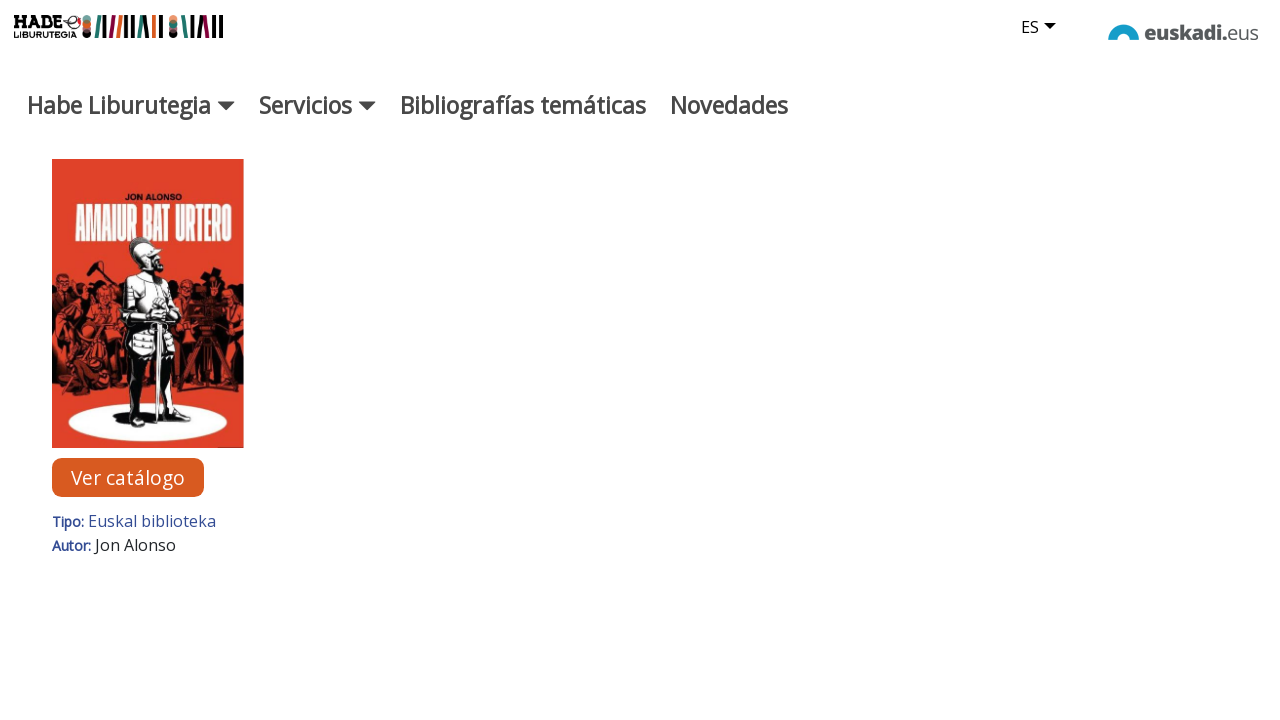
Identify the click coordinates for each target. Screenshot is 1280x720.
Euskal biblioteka (152, 535)
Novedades (729, 119)
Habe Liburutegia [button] (131, 119)
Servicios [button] (317, 119)
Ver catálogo (128, 491)
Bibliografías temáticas (523, 119)
